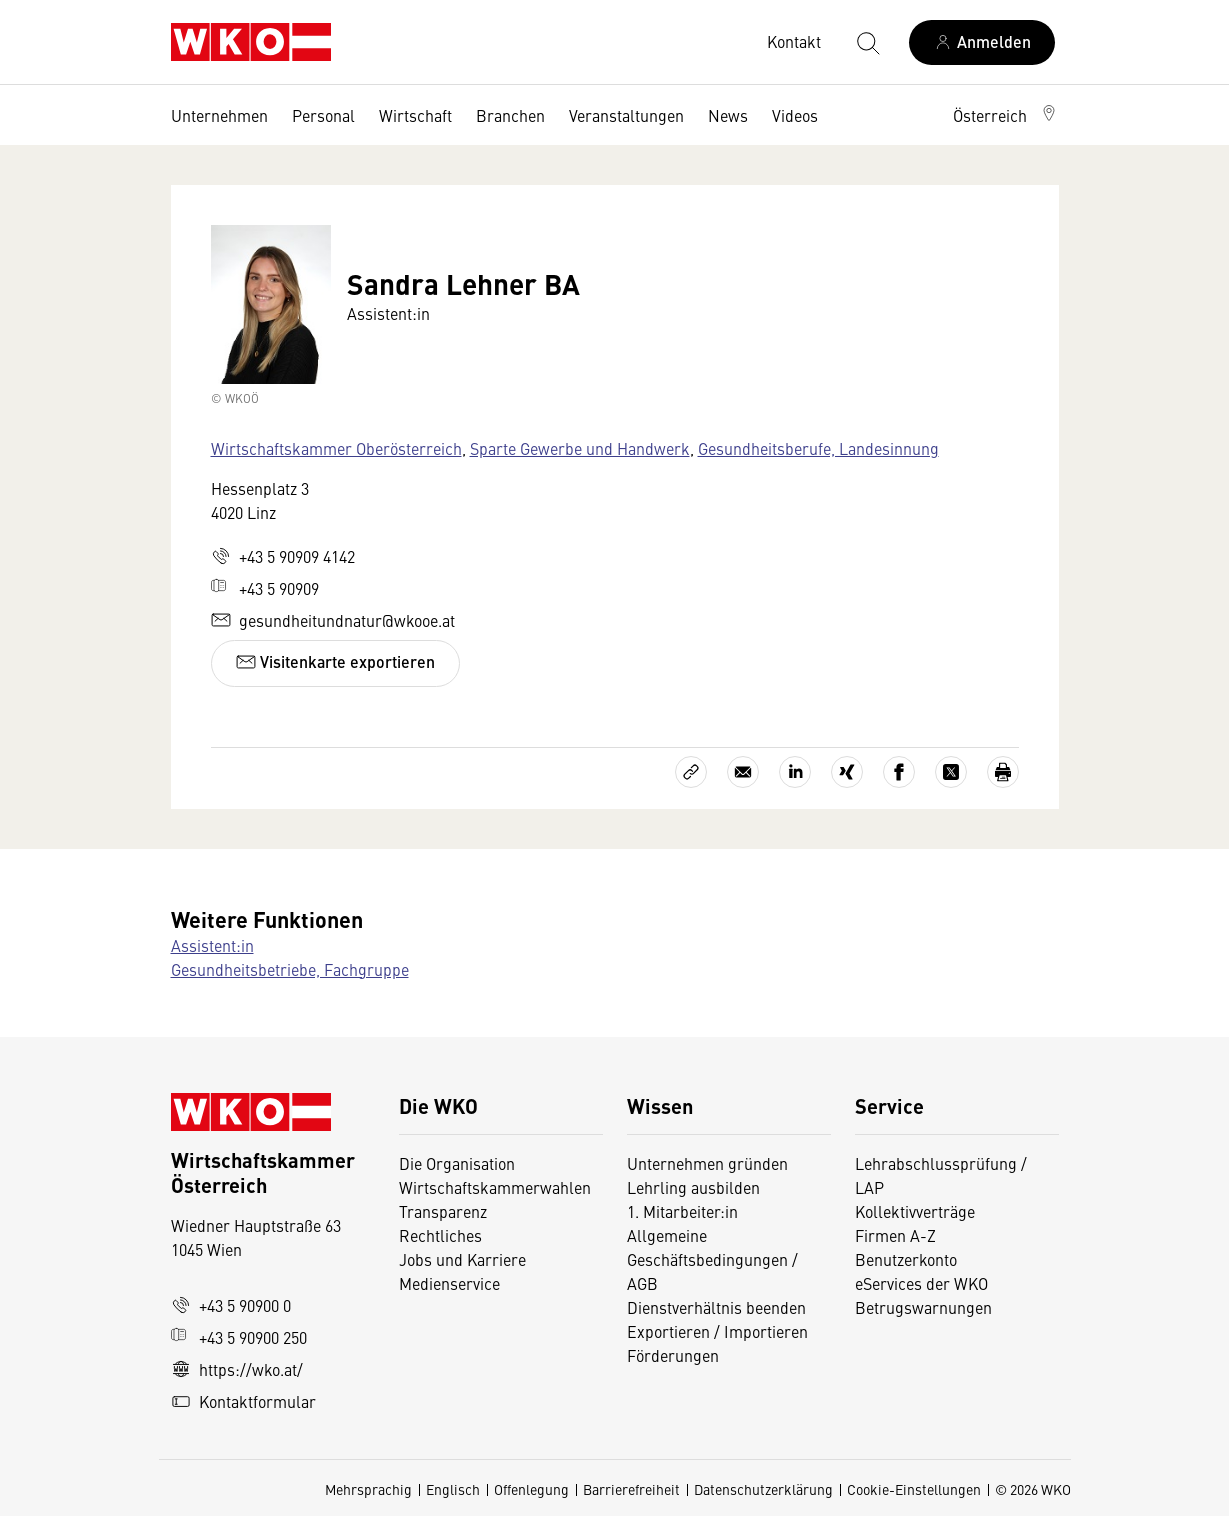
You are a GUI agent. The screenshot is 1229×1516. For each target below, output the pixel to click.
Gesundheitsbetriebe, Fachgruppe (290, 969)
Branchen (510, 115)
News (728, 115)
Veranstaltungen (626, 115)
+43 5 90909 (265, 588)
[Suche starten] (867, 42)
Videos (795, 115)
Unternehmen (219, 115)
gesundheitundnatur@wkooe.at (333, 620)
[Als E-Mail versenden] (743, 772)
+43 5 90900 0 (231, 1305)
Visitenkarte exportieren (335, 661)
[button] (1006, 115)
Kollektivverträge (915, 1211)
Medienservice (449, 1283)
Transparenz (443, 1211)
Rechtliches (440, 1235)
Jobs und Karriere (462, 1259)
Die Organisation (457, 1163)
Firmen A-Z (895, 1235)
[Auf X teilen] (951, 772)
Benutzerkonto (906, 1259)
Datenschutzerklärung (763, 1489)
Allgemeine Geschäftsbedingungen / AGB (712, 1259)
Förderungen (673, 1355)
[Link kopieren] (691, 772)
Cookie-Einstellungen (914, 1489)
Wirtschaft (415, 115)
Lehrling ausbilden (693, 1187)
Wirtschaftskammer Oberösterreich (336, 448)
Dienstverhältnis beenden (716, 1307)
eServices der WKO (921, 1283)
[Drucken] (1003, 772)
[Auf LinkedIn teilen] (795, 772)
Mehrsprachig (368, 1489)
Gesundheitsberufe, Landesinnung (818, 448)
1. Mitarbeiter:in (682, 1211)
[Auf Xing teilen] (847, 772)
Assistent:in (212, 945)
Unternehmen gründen (707, 1163)
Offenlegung (531, 1489)
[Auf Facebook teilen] (899, 772)
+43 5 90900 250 (239, 1337)
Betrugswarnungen (925, 1307)
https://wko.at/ (237, 1369)
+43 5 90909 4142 (283, 556)
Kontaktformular (243, 1401)
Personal (323, 115)
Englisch (453, 1489)
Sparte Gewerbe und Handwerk (580, 448)
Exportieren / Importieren (717, 1331)
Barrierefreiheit (631, 1489)
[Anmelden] (982, 42)
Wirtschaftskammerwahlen (495, 1187)
